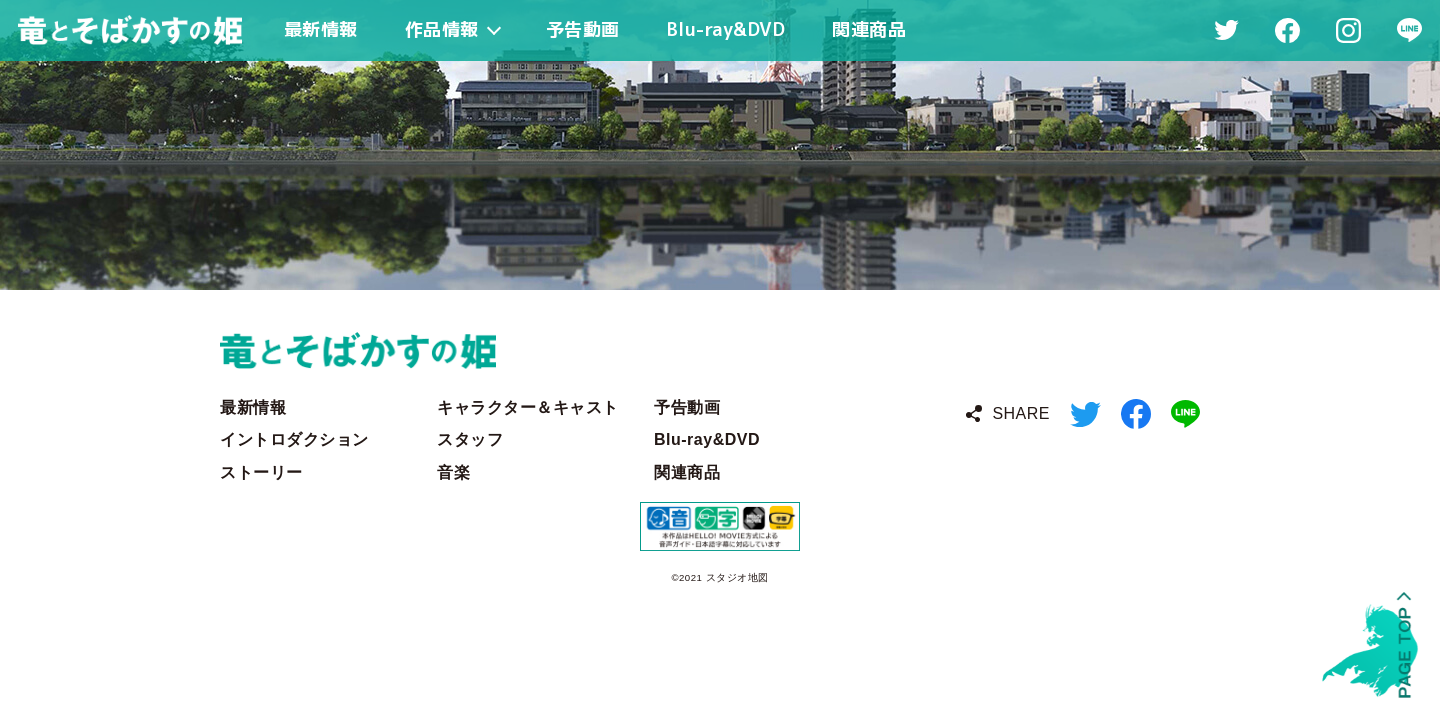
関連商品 (687, 472)
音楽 (453, 472)
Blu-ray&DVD (707, 439)
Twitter (1085, 414)
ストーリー (261, 472)
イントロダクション (294, 439)
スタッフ (470, 439)
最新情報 (253, 407)
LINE (1185, 414)
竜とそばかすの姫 (720, 350)
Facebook (1136, 414)
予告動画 (687, 407)
